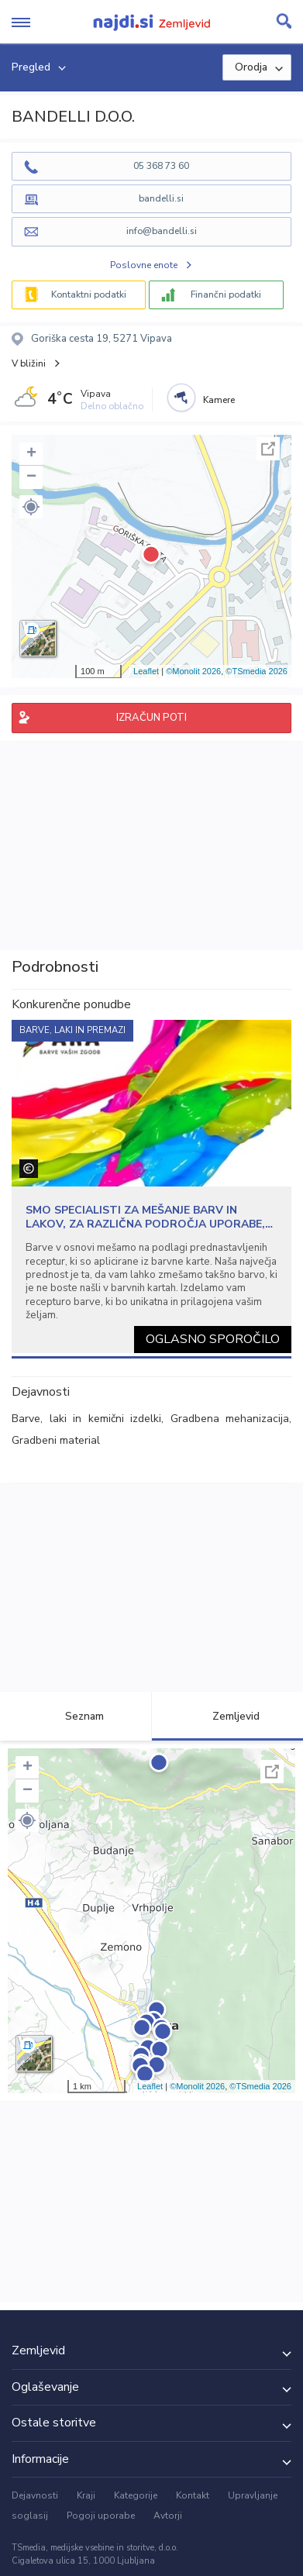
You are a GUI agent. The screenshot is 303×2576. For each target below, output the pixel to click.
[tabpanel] (151, 1186)
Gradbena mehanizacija (230, 1418)
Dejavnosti (35, 2495)
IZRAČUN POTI (151, 718)
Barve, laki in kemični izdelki (86, 1418)
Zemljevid (227, 1716)
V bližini (29, 363)
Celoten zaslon (268, 448)
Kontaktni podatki (88, 294)
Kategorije (135, 2495)
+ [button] (31, 454)
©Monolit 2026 (193, 671)
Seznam (75, 1716)
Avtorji (167, 2515)
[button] (31, 506)
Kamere (219, 400)
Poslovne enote (143, 265)
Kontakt (192, 2495)
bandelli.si (161, 198)
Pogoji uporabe (101, 2515)
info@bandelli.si (161, 231)
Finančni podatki (226, 294)
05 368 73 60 (161, 166)
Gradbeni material (56, 1440)
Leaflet (146, 671)
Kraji (86, 2495)
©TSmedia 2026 (257, 671)
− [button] (31, 477)
